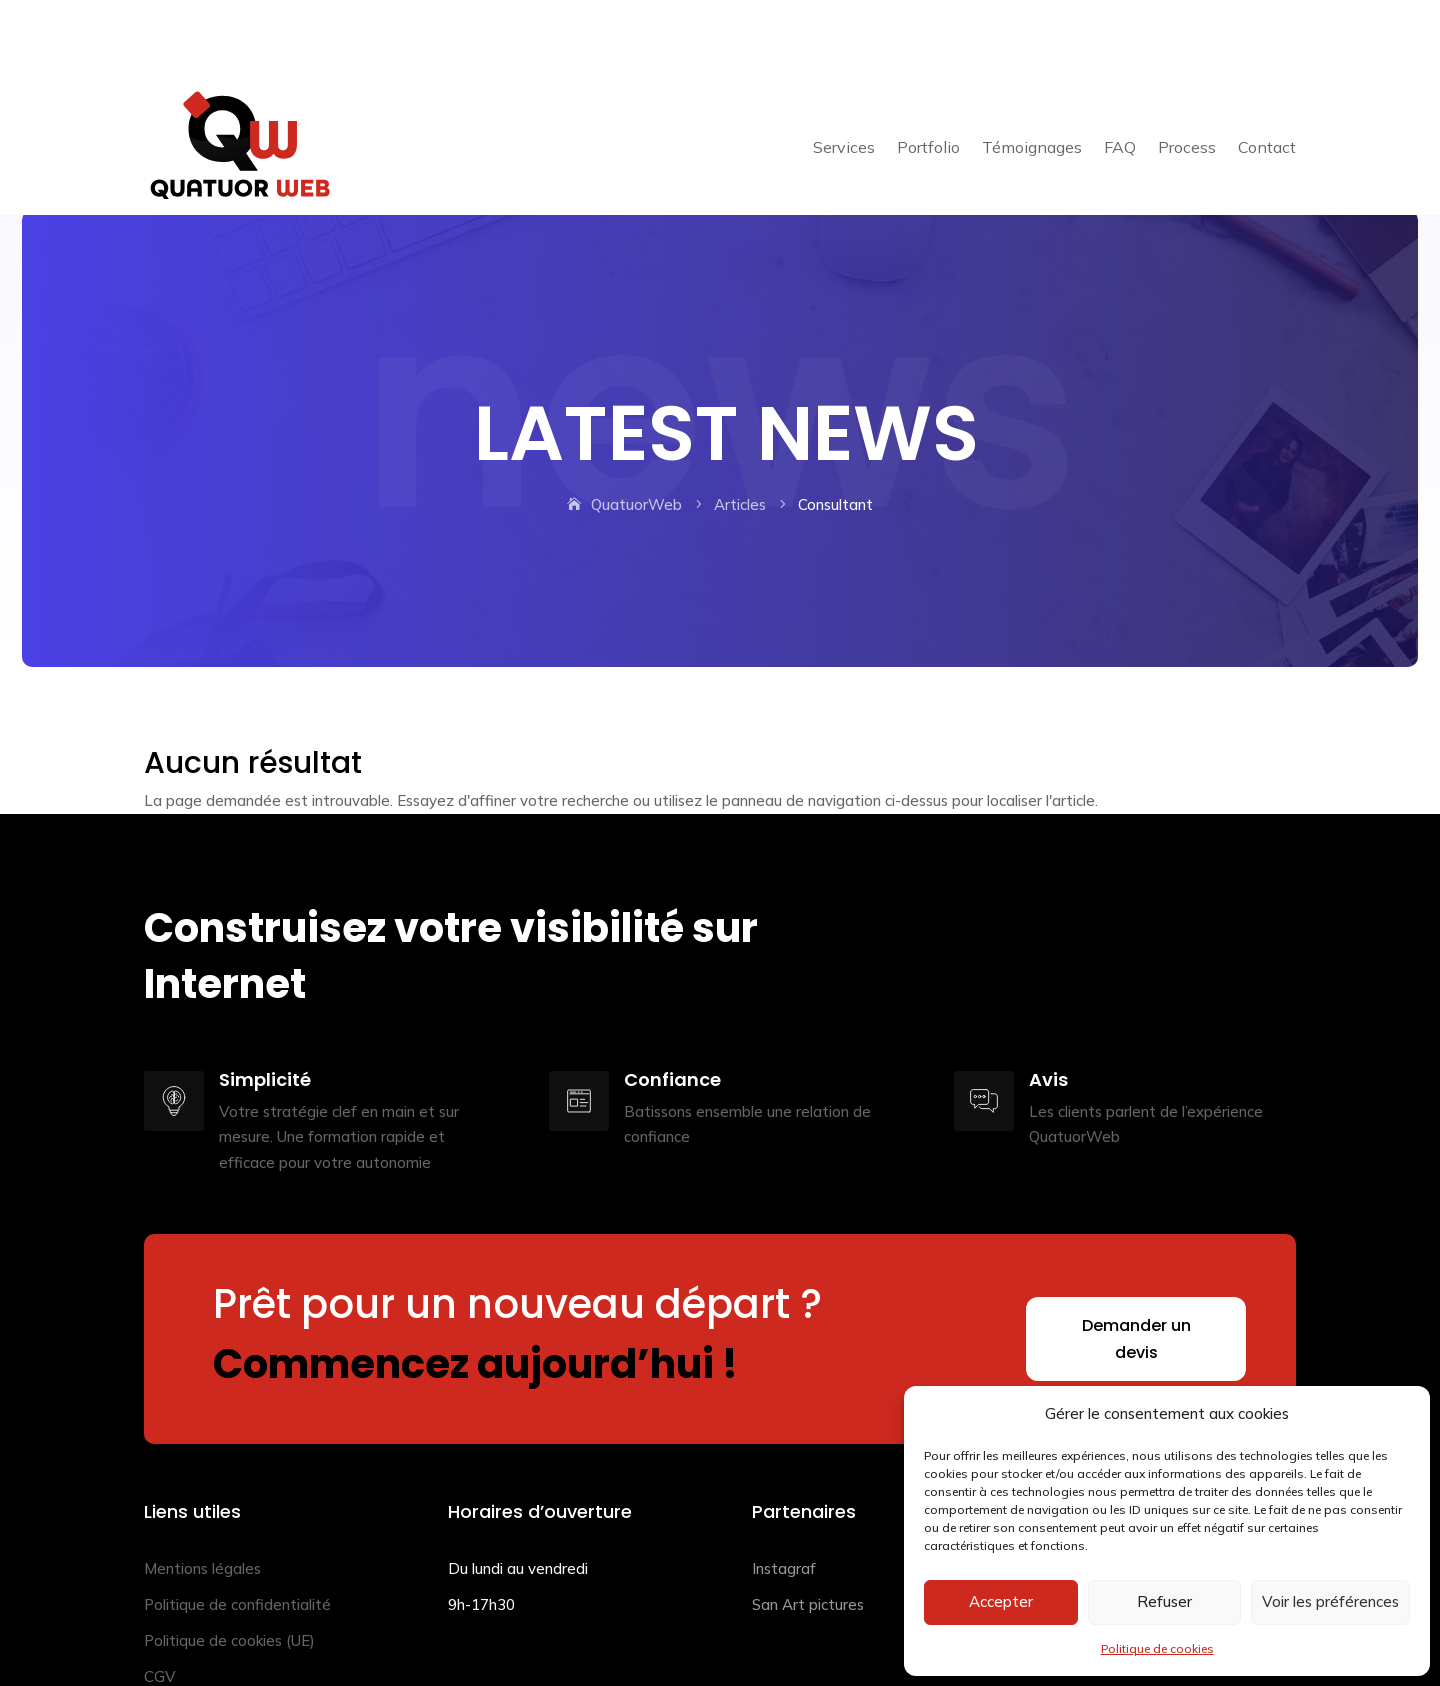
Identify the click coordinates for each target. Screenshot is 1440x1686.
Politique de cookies (1157, 1648)
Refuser (1164, 1601)
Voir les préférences (1330, 1601)
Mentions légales (202, 1498)
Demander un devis (1136, 1269)
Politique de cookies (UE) (229, 1570)
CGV (160, 1606)
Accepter (1001, 1601)
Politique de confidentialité (237, 1534)
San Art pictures (808, 1534)
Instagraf (784, 1498)
